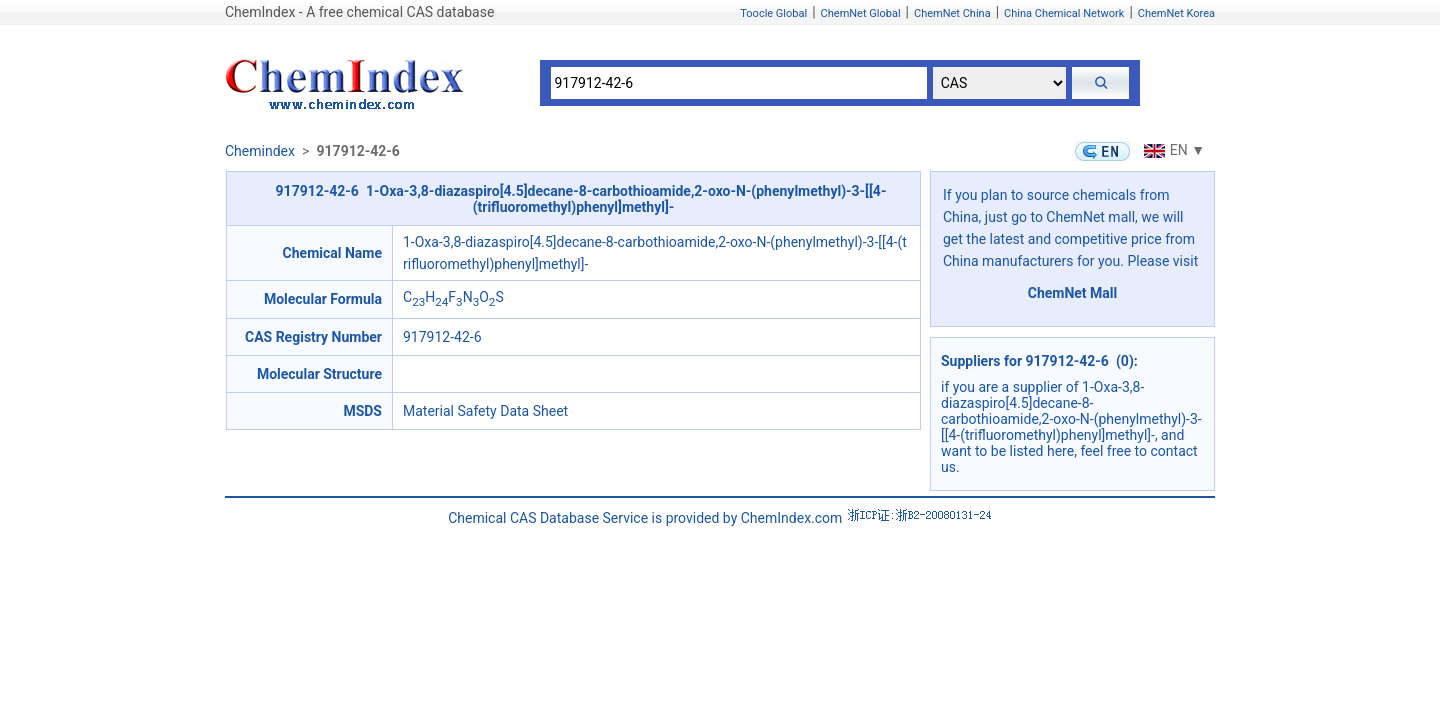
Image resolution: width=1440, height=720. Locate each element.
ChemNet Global (861, 13)
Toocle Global (773, 13)
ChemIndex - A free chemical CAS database (359, 12)
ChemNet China (952, 13)
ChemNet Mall (1073, 293)
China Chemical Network (1064, 13)
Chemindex (260, 151)
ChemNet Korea (1176, 13)
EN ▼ (1172, 150)
